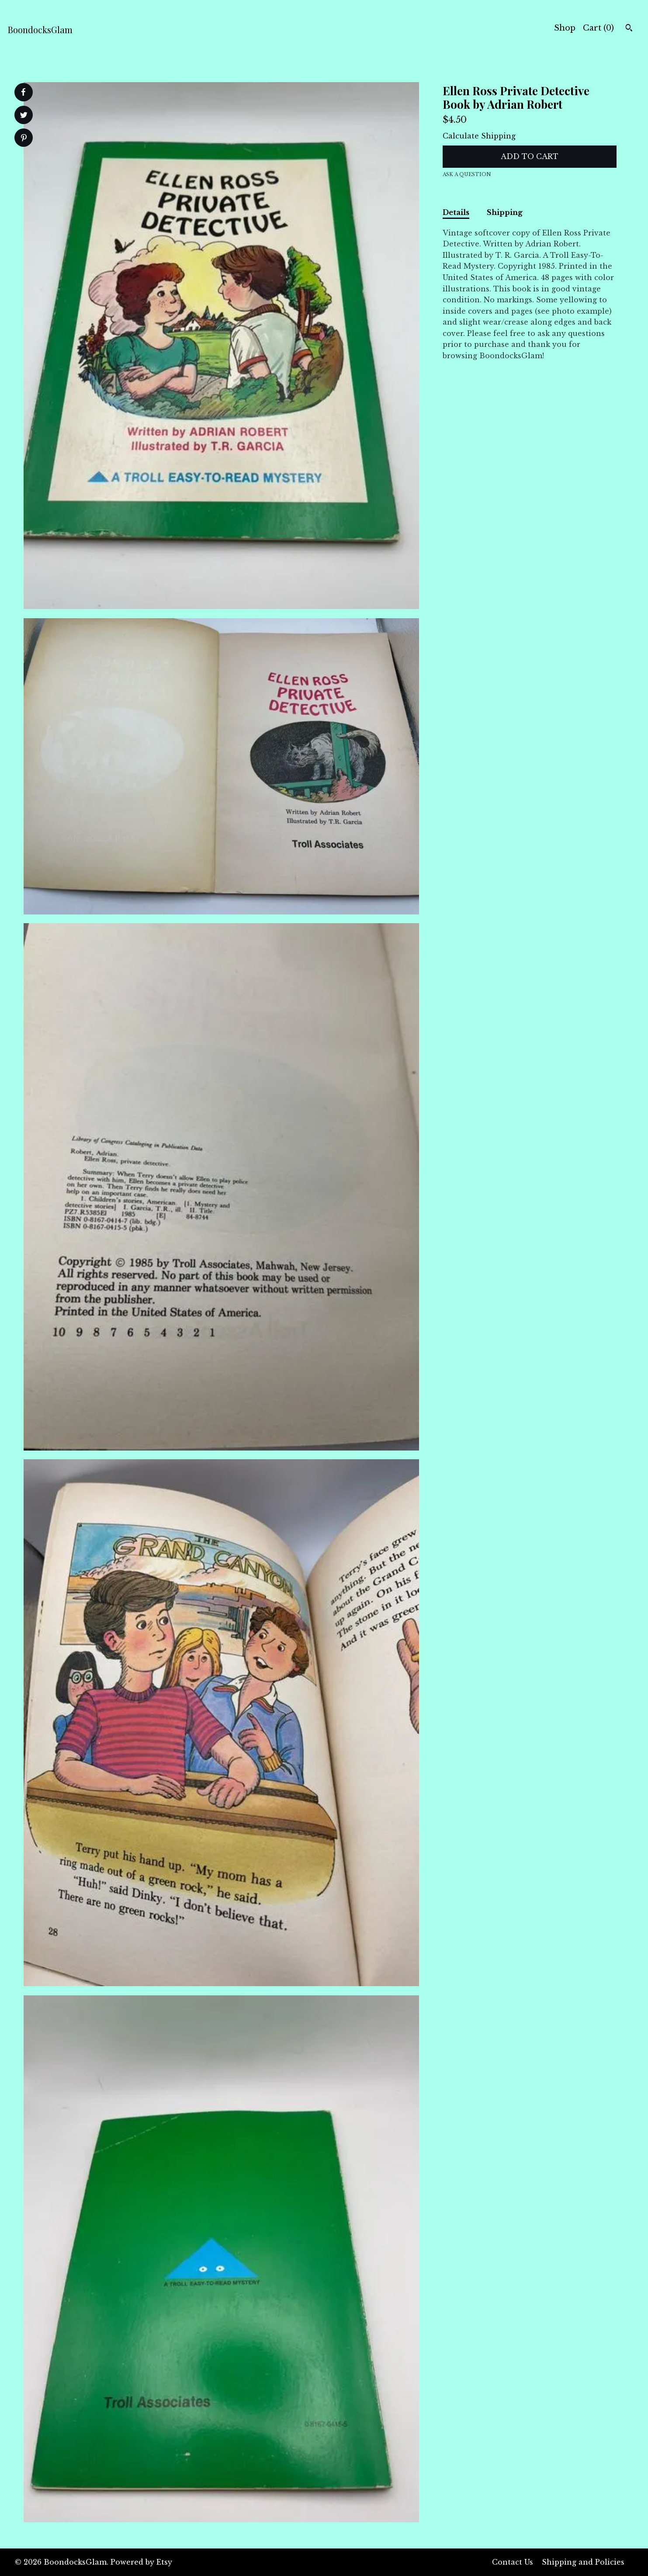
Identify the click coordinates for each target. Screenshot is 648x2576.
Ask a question (467, 174)
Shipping (505, 212)
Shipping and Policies (583, 2562)
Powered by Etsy (141, 2562)
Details (456, 212)
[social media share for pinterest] (24, 138)
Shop (564, 28)
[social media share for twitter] (24, 116)
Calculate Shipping (479, 136)
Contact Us (512, 2562)
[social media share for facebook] (23, 92)
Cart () (598, 28)
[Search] (629, 29)
